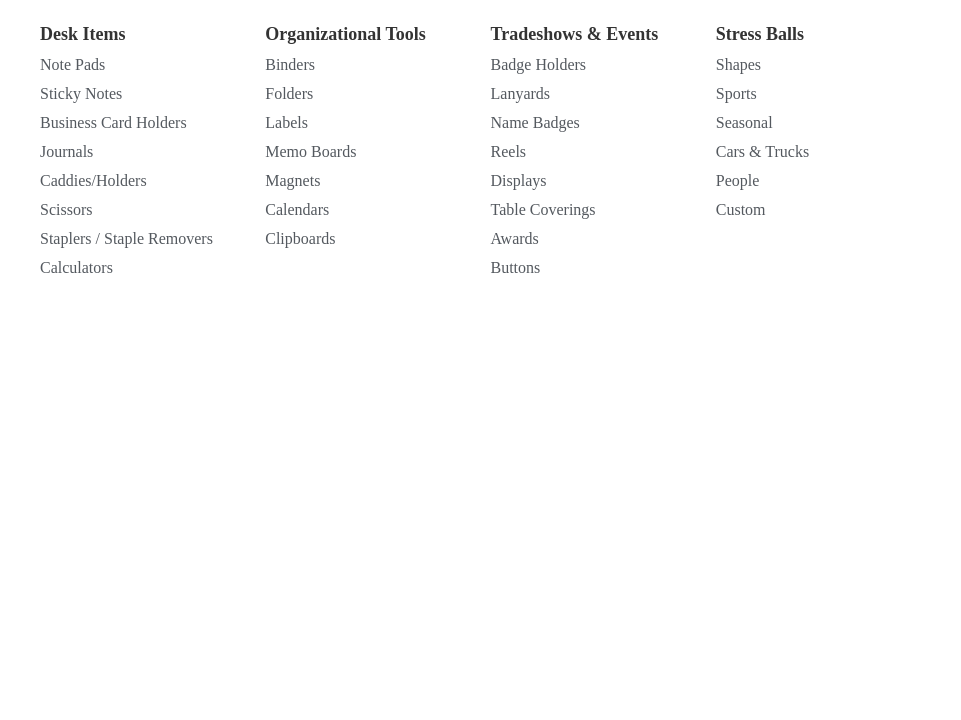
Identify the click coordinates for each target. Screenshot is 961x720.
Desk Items (83, 34)
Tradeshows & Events (575, 34)
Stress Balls (760, 34)
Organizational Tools (345, 34)
